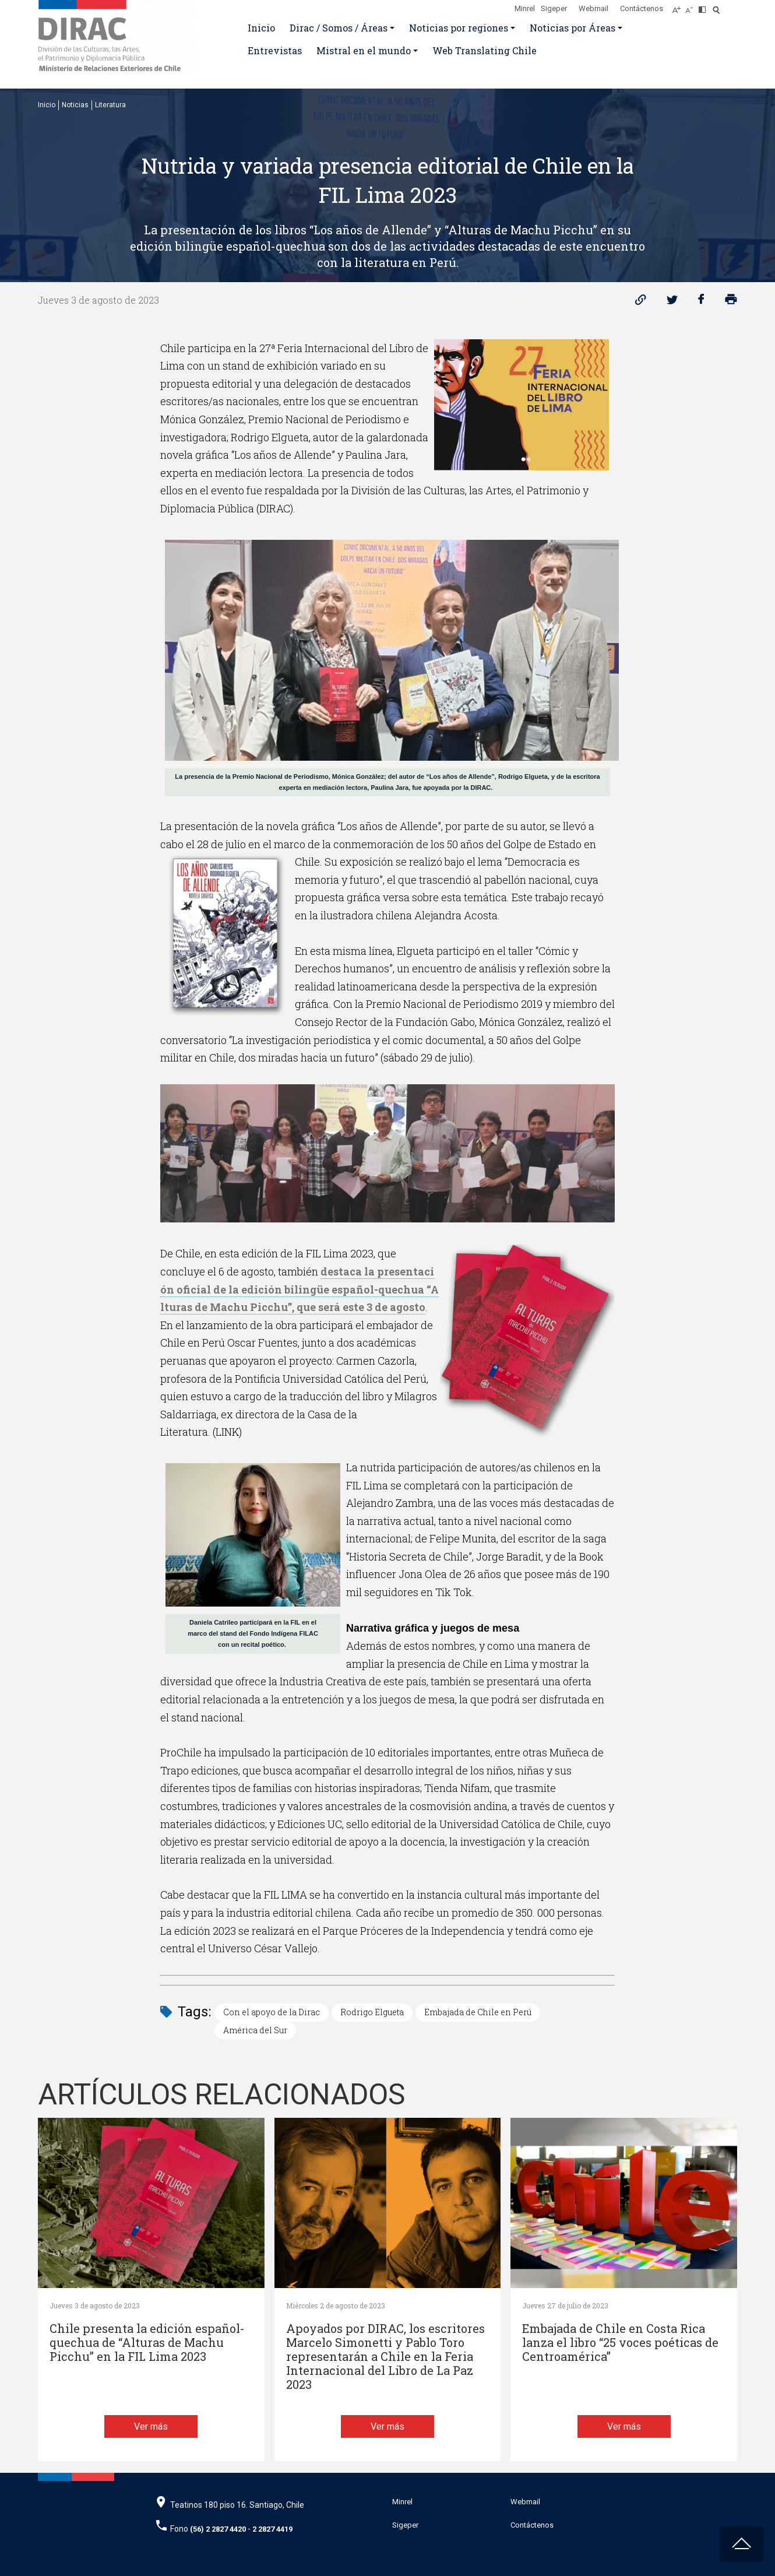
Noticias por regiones (458, 27)
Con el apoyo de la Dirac (271, 2012)
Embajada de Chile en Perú (477, 2012)
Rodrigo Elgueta (372, 2012)
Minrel (525, 8)
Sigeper (554, 8)
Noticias (75, 105)
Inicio (261, 27)
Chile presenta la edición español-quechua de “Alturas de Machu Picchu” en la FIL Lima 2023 (147, 2342)
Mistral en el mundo (363, 50)
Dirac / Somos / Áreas (339, 27)
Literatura (110, 105)
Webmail (593, 8)
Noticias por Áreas (572, 27)
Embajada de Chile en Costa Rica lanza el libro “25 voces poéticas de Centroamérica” (620, 2342)
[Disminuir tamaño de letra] (692, 6)
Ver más (151, 2426)
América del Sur (255, 2030)
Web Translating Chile (484, 50)
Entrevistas (275, 50)
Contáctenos (641, 8)
